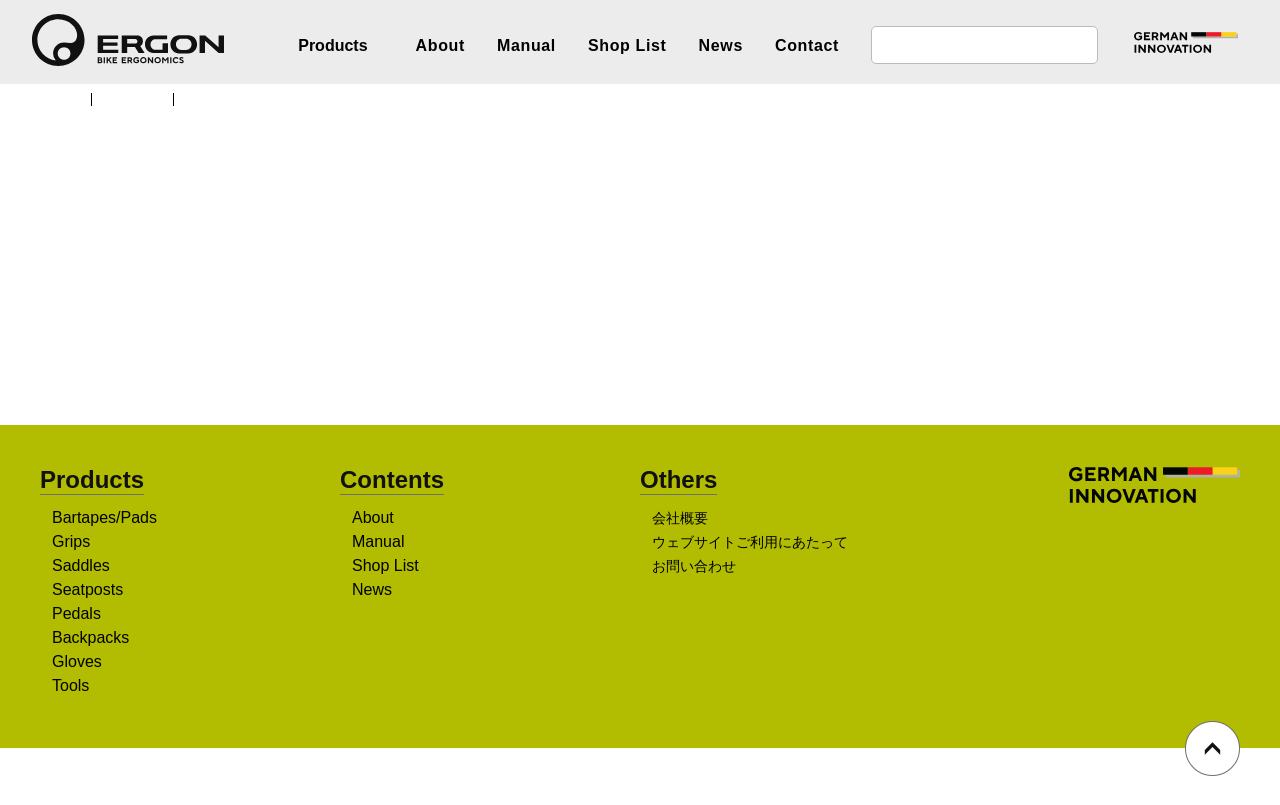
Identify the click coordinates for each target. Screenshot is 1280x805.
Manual (526, 45)
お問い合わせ (694, 568)
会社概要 (680, 520)
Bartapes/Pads (105, 519)
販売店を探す (633, 341)
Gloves (77, 663)
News (721, 45)
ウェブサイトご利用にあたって (749, 544)
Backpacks (91, 639)
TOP (64, 98)
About (440, 45)
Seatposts (89, 591)
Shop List (627, 45)
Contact (807, 45)
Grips (71, 543)
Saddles (81, 567)
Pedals (76, 615)
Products (140, 98)
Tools (73, 687)
